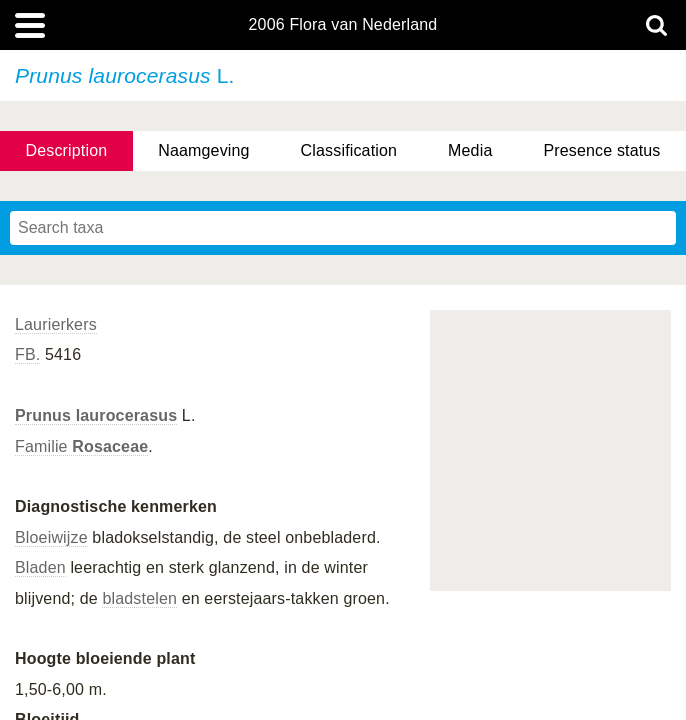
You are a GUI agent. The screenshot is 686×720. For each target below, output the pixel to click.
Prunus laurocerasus (96, 415)
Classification (349, 150)
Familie (81, 446)
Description (66, 150)
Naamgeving (203, 150)
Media (470, 150)
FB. (27, 354)
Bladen (40, 567)
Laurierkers (56, 324)
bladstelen (139, 598)
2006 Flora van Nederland (343, 25)
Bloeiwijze (51, 537)
